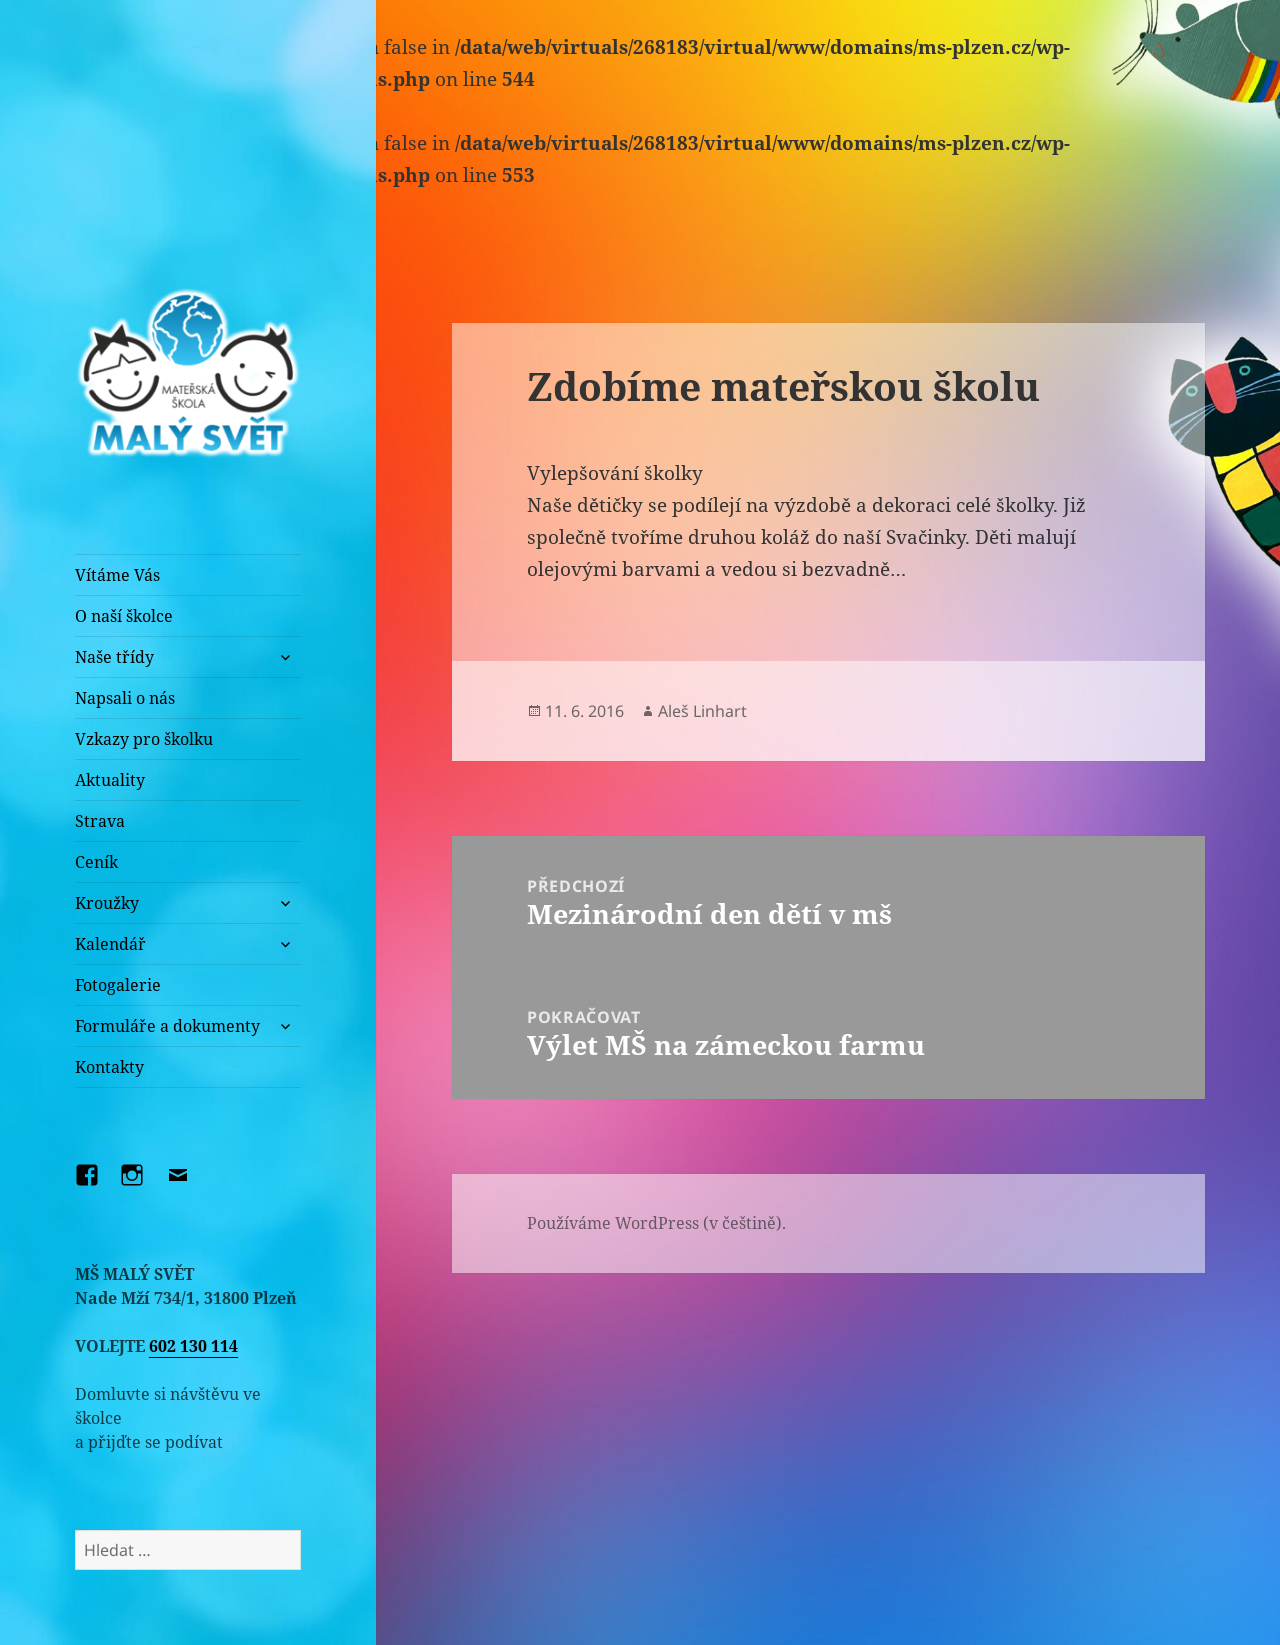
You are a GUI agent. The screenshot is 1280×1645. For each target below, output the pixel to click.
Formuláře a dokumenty (167, 1026)
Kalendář (110, 944)
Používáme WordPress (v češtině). (656, 1223)
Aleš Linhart (702, 711)
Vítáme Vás (117, 575)
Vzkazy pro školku (144, 739)
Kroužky (107, 903)
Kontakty (109, 1067)
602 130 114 (193, 1346)
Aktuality (110, 780)
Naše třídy (114, 657)
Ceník (96, 862)
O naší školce (124, 616)
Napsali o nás (125, 698)
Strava (100, 821)
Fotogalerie (118, 985)
